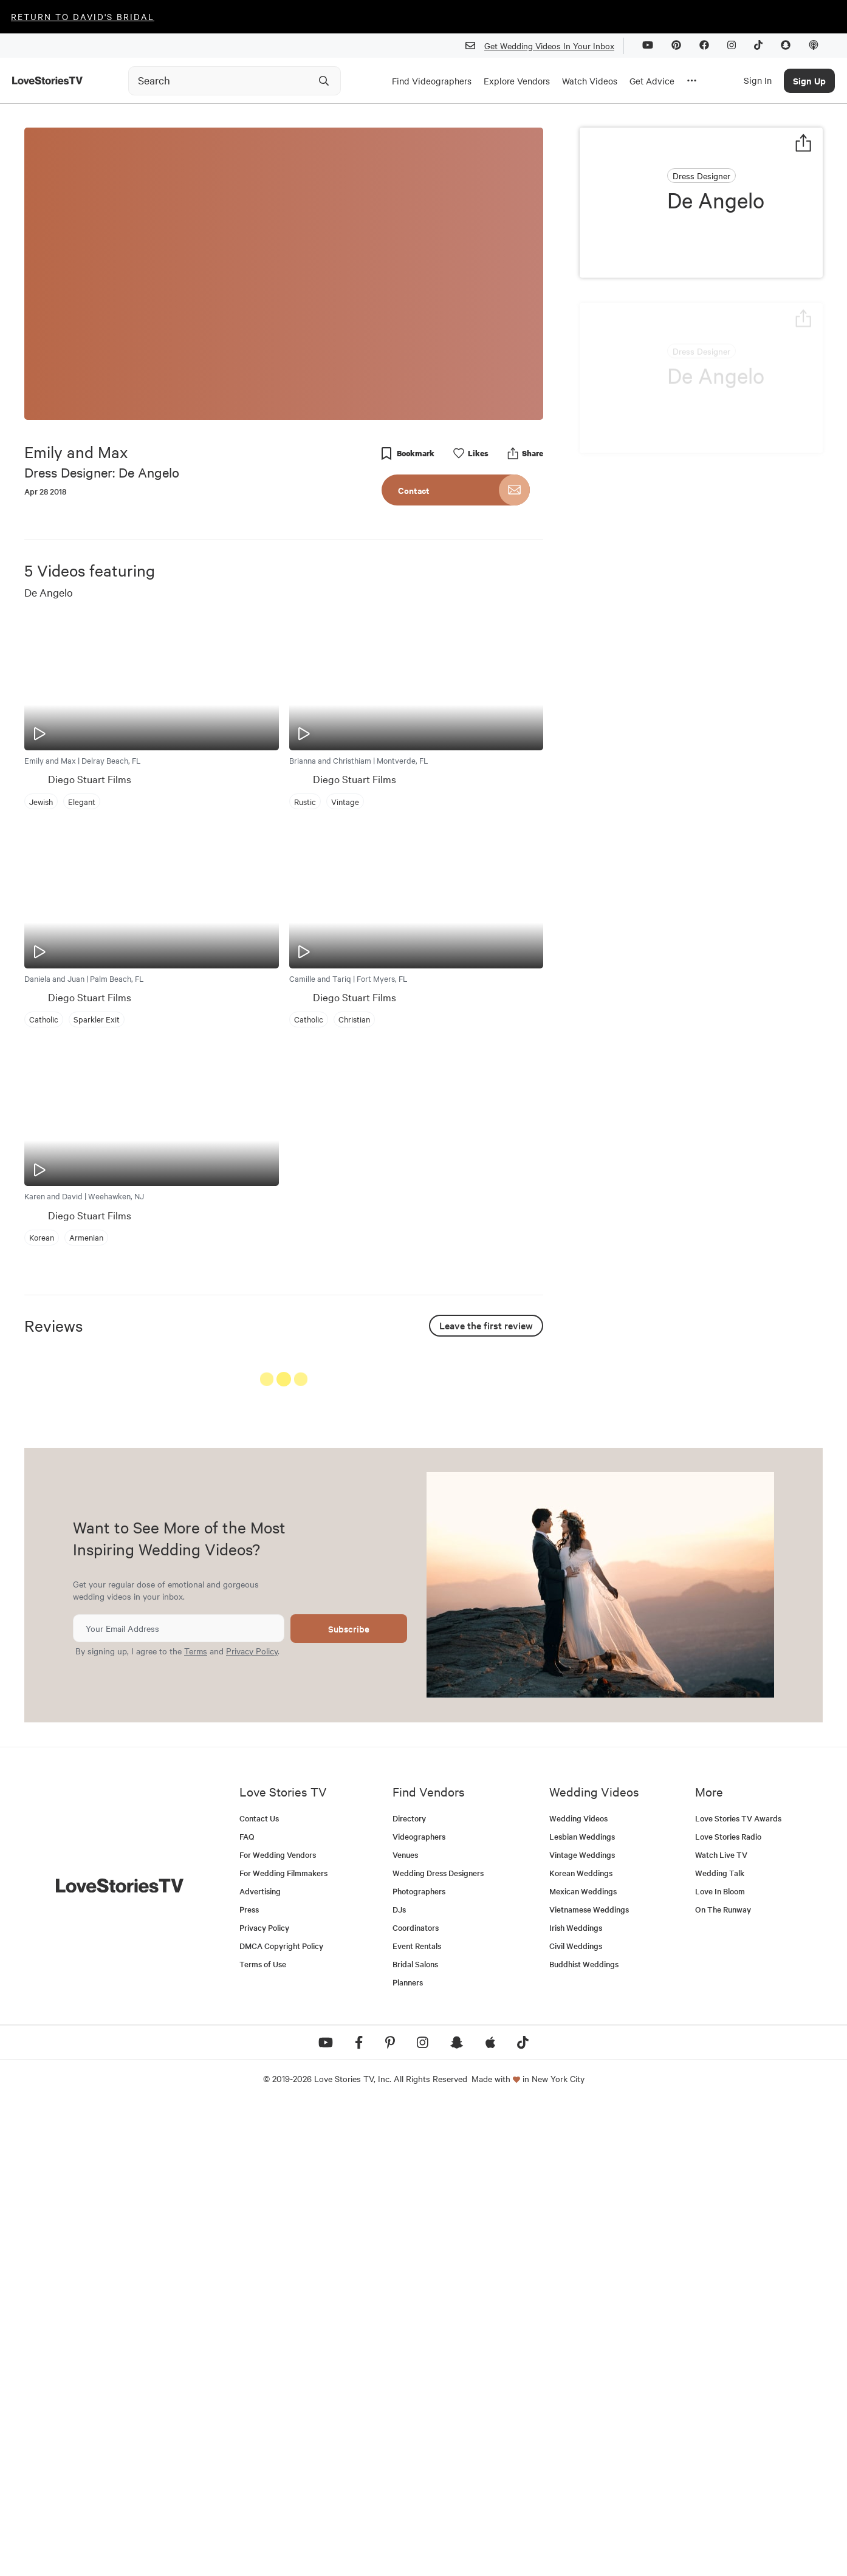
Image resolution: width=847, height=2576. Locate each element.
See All (497, 1381)
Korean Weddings (580, 2342)
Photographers (419, 2360)
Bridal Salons (415, 2433)
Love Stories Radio (728, 2306)
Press (249, 2379)
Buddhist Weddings (584, 2433)
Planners (408, 2452)
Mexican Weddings (583, 2360)
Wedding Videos (578, 2287)
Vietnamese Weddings (589, 2379)
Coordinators (416, 2397)
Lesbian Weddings (582, 2306)
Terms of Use (262, 2433)
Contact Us (259, 2287)
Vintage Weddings (582, 2324)
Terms (195, 2120)
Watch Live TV (721, 2324)
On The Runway (723, 2379)
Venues (405, 2324)
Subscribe (348, 2098)
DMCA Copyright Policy (281, 2415)
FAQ (247, 2306)
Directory (409, 2287)
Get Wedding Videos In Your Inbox (544, 46)
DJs (399, 2379)
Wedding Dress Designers (438, 2342)
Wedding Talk (719, 2342)
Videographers (419, 2306)
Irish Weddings (575, 2397)
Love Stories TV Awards (738, 2287)
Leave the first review (486, 1325)
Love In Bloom (720, 2360)
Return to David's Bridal (82, 16)
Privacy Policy (252, 2120)
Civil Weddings (575, 2415)
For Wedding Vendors (277, 2324)
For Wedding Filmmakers (283, 2342)
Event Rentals (417, 2415)
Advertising (260, 2360)
